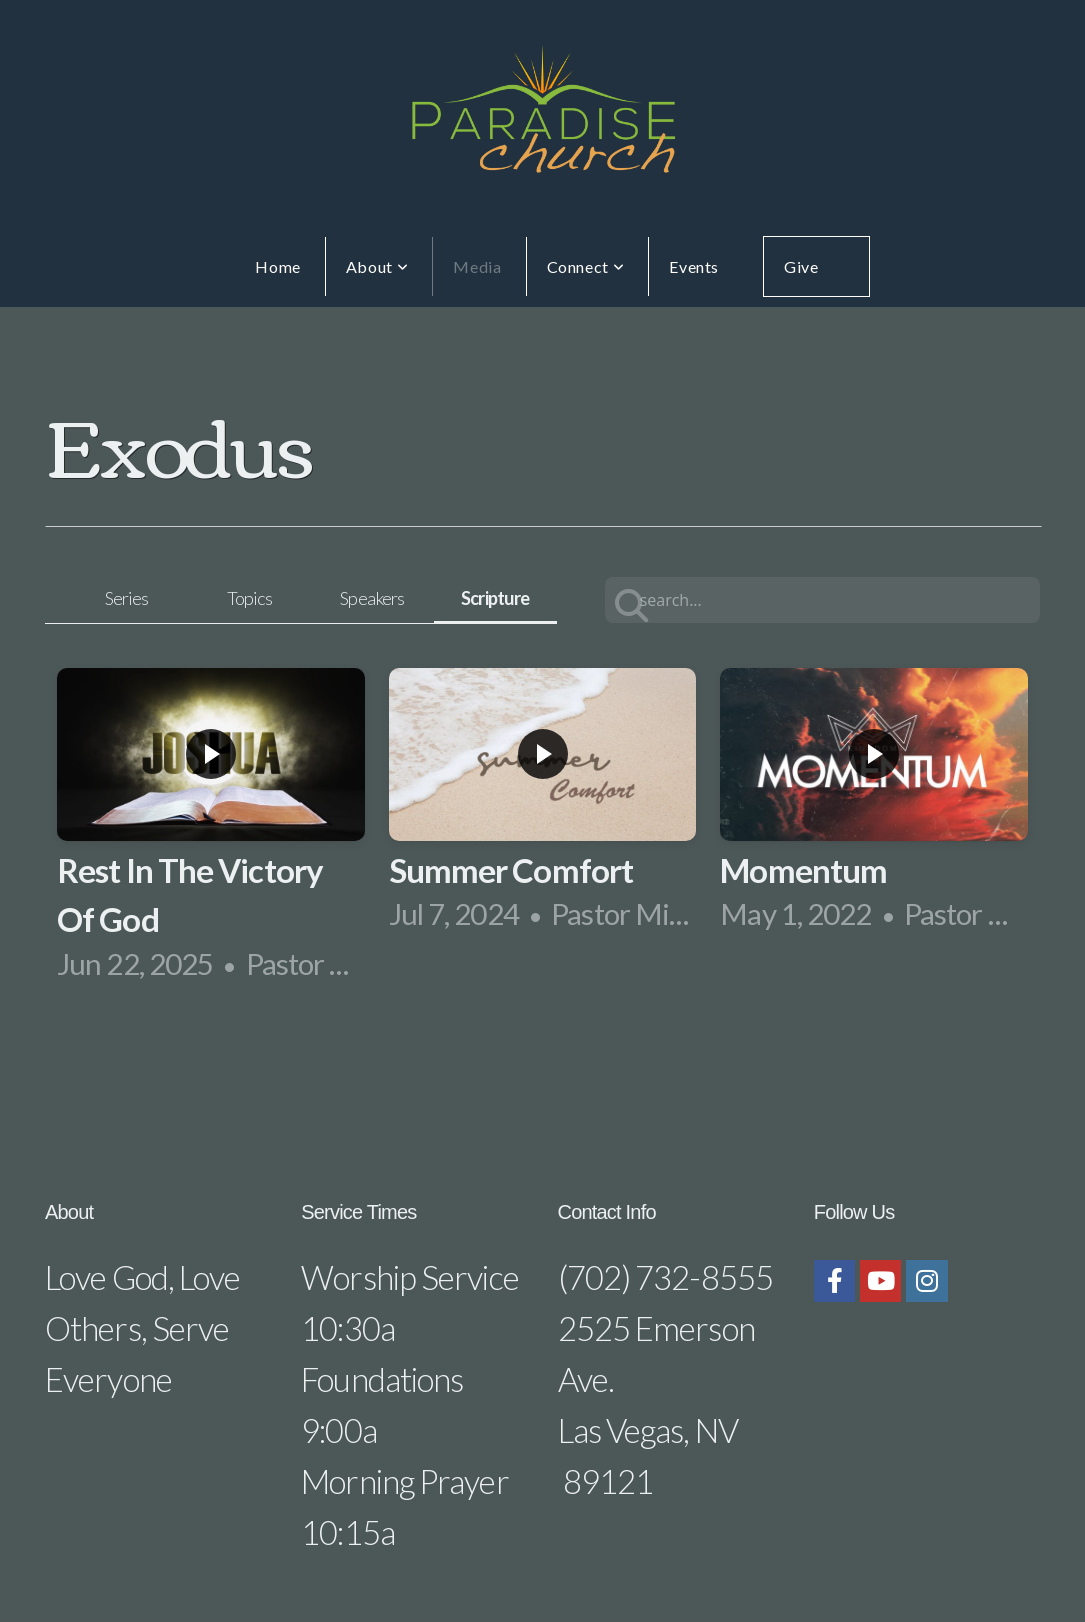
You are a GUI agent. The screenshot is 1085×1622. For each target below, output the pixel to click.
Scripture (495, 598)
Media (477, 266)
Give (801, 266)
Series (127, 598)
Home (278, 266)
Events (694, 266)
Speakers (372, 598)
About (377, 266)
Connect (586, 266)
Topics (250, 598)
